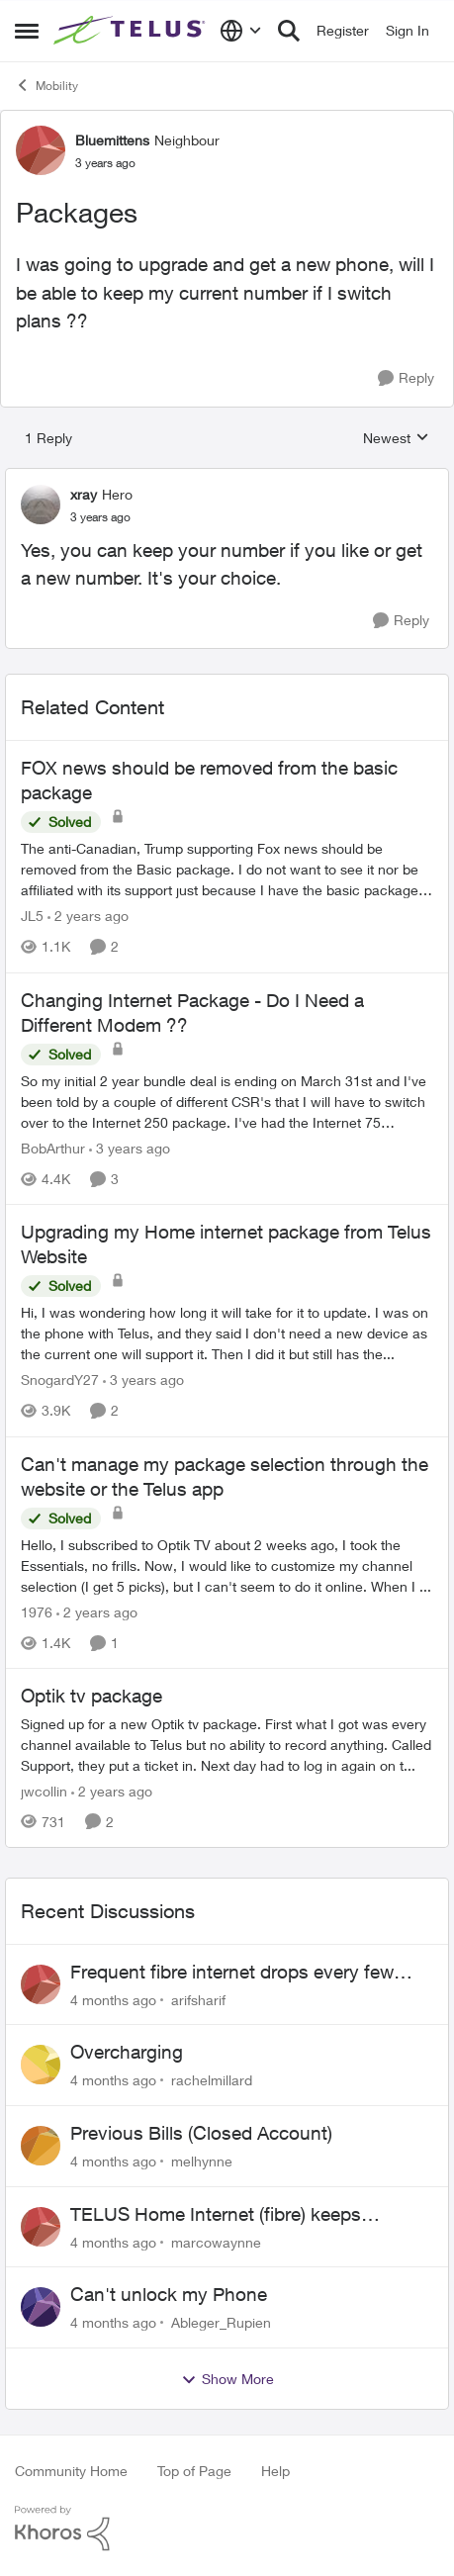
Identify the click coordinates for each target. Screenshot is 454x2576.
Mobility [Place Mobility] (46, 85)
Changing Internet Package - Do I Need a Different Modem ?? (192, 1012)
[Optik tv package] (227, 1744)
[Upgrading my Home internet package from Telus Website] (227, 1334)
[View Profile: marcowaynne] (40, 2227)
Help (275, 2470)
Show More (227, 2379)
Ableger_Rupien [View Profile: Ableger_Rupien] (221, 2322)
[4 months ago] (113, 1998)
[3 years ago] (129, 1148)
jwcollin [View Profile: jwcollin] (44, 1791)
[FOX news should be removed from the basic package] (227, 870)
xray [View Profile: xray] (83, 494)
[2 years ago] (88, 916)
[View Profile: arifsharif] (40, 1984)
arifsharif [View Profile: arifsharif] (198, 1998)
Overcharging (126, 2052)
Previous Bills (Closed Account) (201, 2133)
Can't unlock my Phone (168, 2294)
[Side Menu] (26, 31)
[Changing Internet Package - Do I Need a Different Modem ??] (227, 1101)
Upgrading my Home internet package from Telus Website (226, 1244)
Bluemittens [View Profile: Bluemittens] (112, 140)
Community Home (71, 2470)
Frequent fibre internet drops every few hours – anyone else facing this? (232, 1972)
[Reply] (406, 378)
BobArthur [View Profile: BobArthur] (53, 1148)
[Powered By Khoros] (227, 2528)
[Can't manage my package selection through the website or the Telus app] (227, 1565)
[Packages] (100, 517)
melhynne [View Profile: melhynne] (201, 2161)
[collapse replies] (227, 478)
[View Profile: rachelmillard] (40, 2064)
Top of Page (194, 2470)
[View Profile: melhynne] (40, 2145)
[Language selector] (241, 30)
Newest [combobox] (396, 438)
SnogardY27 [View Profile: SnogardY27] (60, 1380)
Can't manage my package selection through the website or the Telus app (224, 1476)
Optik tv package (91, 1695)
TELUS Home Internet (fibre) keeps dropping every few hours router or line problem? (232, 2215)
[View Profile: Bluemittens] (40, 150)
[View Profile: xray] (40, 504)
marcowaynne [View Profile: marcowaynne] (216, 2241)
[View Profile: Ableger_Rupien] (40, 2307)
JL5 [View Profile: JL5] (32, 916)
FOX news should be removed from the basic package (209, 780)
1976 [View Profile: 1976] (36, 1612)
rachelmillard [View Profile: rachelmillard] (211, 2079)
